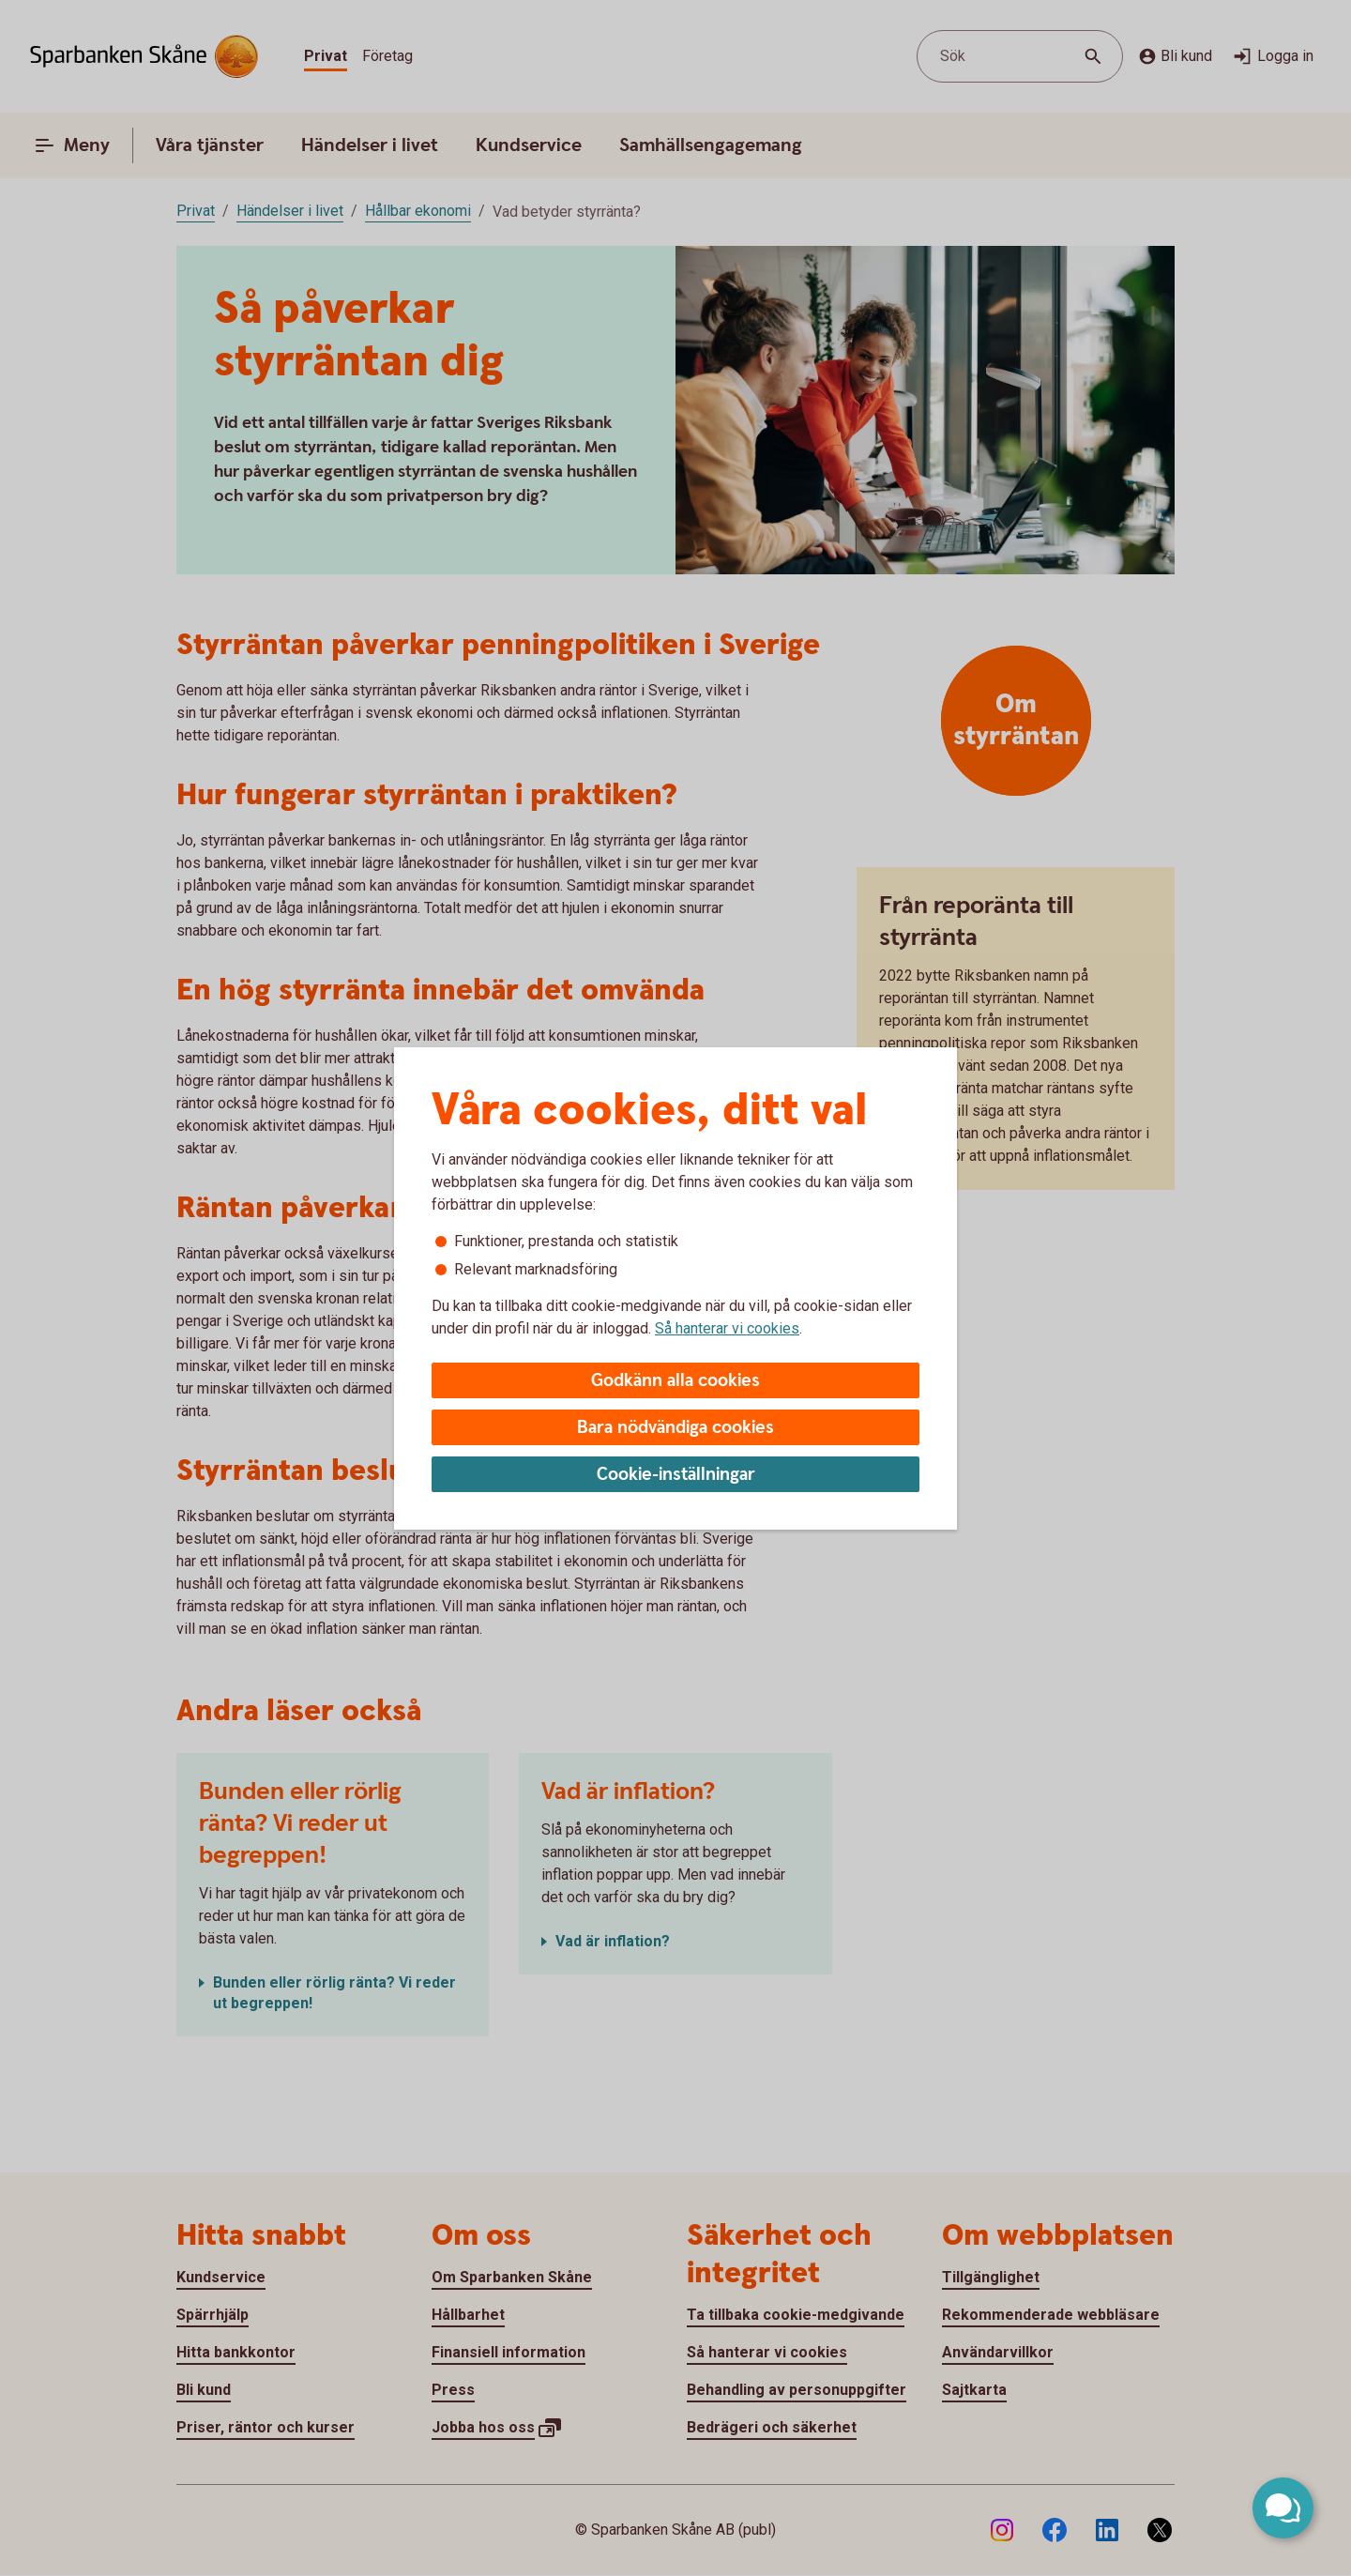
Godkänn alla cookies (675, 1381)
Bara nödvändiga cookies (675, 1428)
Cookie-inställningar (676, 1474)
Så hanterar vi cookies (727, 1328)
